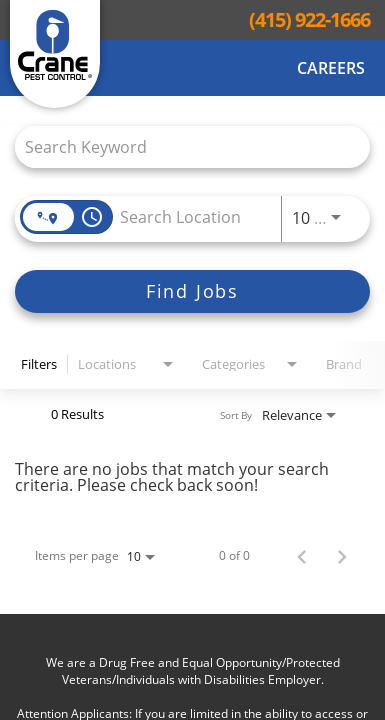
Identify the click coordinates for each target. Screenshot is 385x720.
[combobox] (182, 146)
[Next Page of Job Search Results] (342, 556)
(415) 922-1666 (309, 20)
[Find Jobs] (192, 291)
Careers (331, 68)
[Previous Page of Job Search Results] (302, 556)
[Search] (192, 291)
